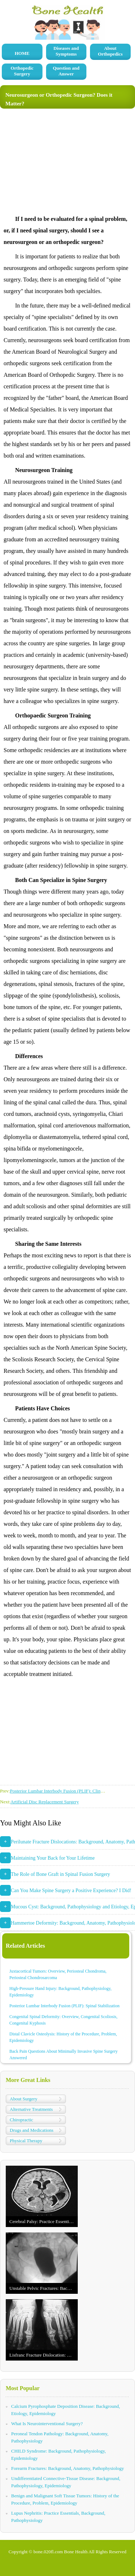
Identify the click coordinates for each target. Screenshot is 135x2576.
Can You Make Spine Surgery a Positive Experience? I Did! (71, 1890)
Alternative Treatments (31, 2109)
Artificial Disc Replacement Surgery (44, 1801)
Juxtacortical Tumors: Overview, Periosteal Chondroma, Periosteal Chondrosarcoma (58, 1974)
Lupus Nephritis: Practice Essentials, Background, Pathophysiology (58, 2516)
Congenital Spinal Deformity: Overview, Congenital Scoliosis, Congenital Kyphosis (63, 2020)
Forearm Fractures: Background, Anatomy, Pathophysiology (67, 2468)
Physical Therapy (26, 2140)
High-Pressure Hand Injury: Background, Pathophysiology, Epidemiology (60, 1992)
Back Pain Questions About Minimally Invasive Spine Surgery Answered (63, 2054)
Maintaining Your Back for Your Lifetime (53, 1858)
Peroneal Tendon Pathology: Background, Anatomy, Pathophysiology (59, 2437)
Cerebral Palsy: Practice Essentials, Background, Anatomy (43, 2221)
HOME (22, 53)
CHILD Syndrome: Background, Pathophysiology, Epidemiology (58, 2454)
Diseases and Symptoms (66, 51)
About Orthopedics (110, 51)
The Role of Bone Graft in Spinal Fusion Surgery (60, 1874)
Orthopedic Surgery (21, 71)
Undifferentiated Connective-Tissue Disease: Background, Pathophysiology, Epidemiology (65, 2482)
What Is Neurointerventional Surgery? (47, 2423)
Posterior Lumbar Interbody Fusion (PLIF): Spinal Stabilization (64, 2005)
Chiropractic (21, 2119)
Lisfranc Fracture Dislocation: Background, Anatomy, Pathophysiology (43, 2355)
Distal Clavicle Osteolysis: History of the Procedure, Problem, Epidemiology (63, 2037)
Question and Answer (66, 71)
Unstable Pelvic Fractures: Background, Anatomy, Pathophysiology (43, 2288)
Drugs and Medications (31, 2130)
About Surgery (23, 2098)
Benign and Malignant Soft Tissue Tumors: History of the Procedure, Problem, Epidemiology (65, 2499)
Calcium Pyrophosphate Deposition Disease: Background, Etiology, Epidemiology (65, 2409)
